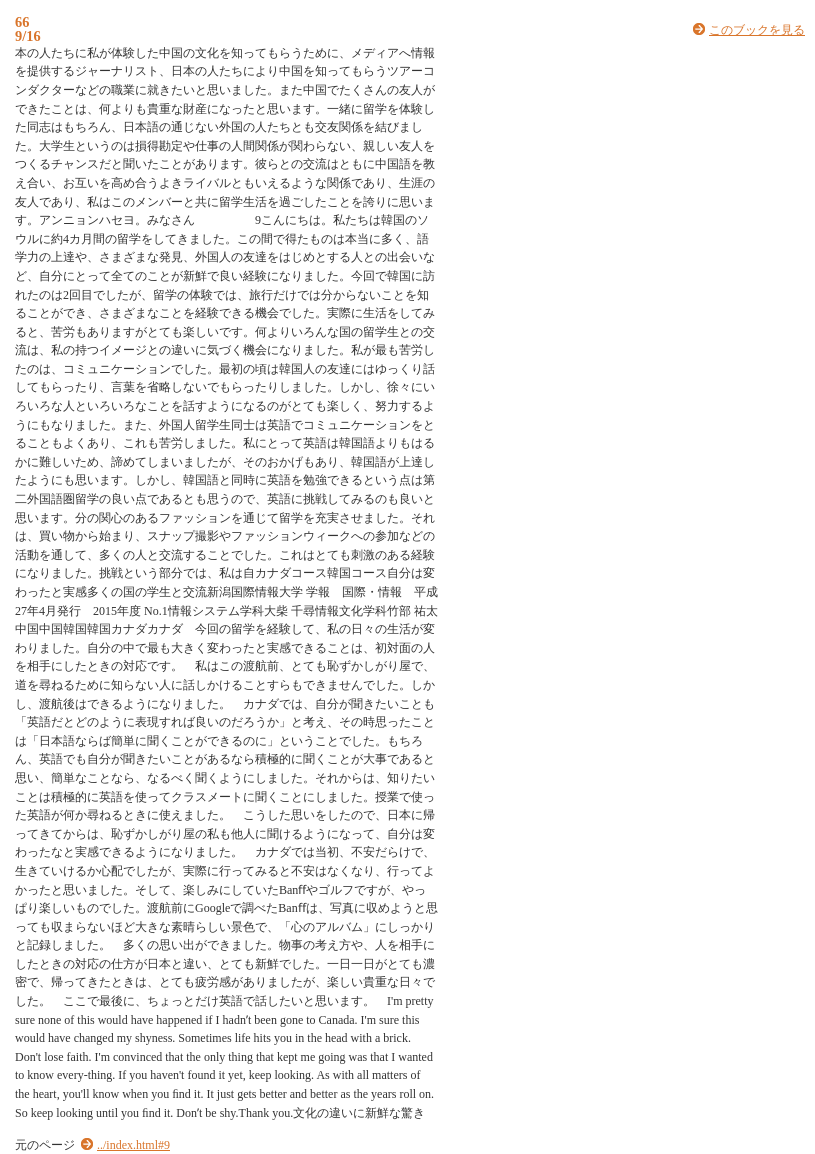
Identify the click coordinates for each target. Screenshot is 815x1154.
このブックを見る (757, 30)
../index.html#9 (133, 1145)
